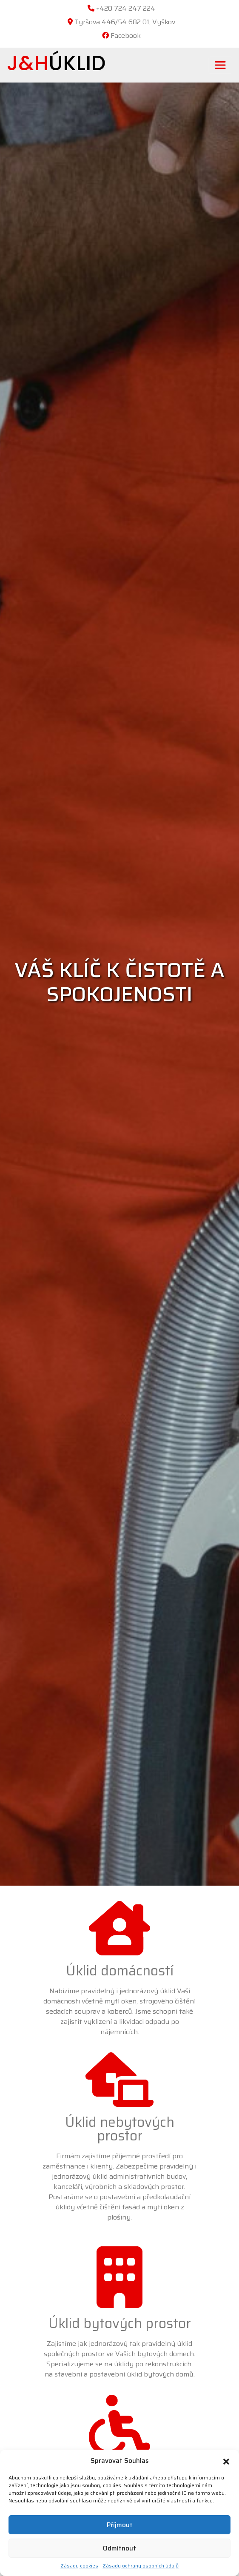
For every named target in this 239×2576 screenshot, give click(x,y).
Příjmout (120, 2525)
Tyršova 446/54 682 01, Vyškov (124, 22)
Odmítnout (119, 2548)
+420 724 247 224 (125, 8)
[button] (226, 2460)
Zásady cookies (79, 2566)
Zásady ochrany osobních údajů (140, 2566)
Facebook (126, 35)
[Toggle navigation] (220, 65)
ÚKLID (56, 63)
